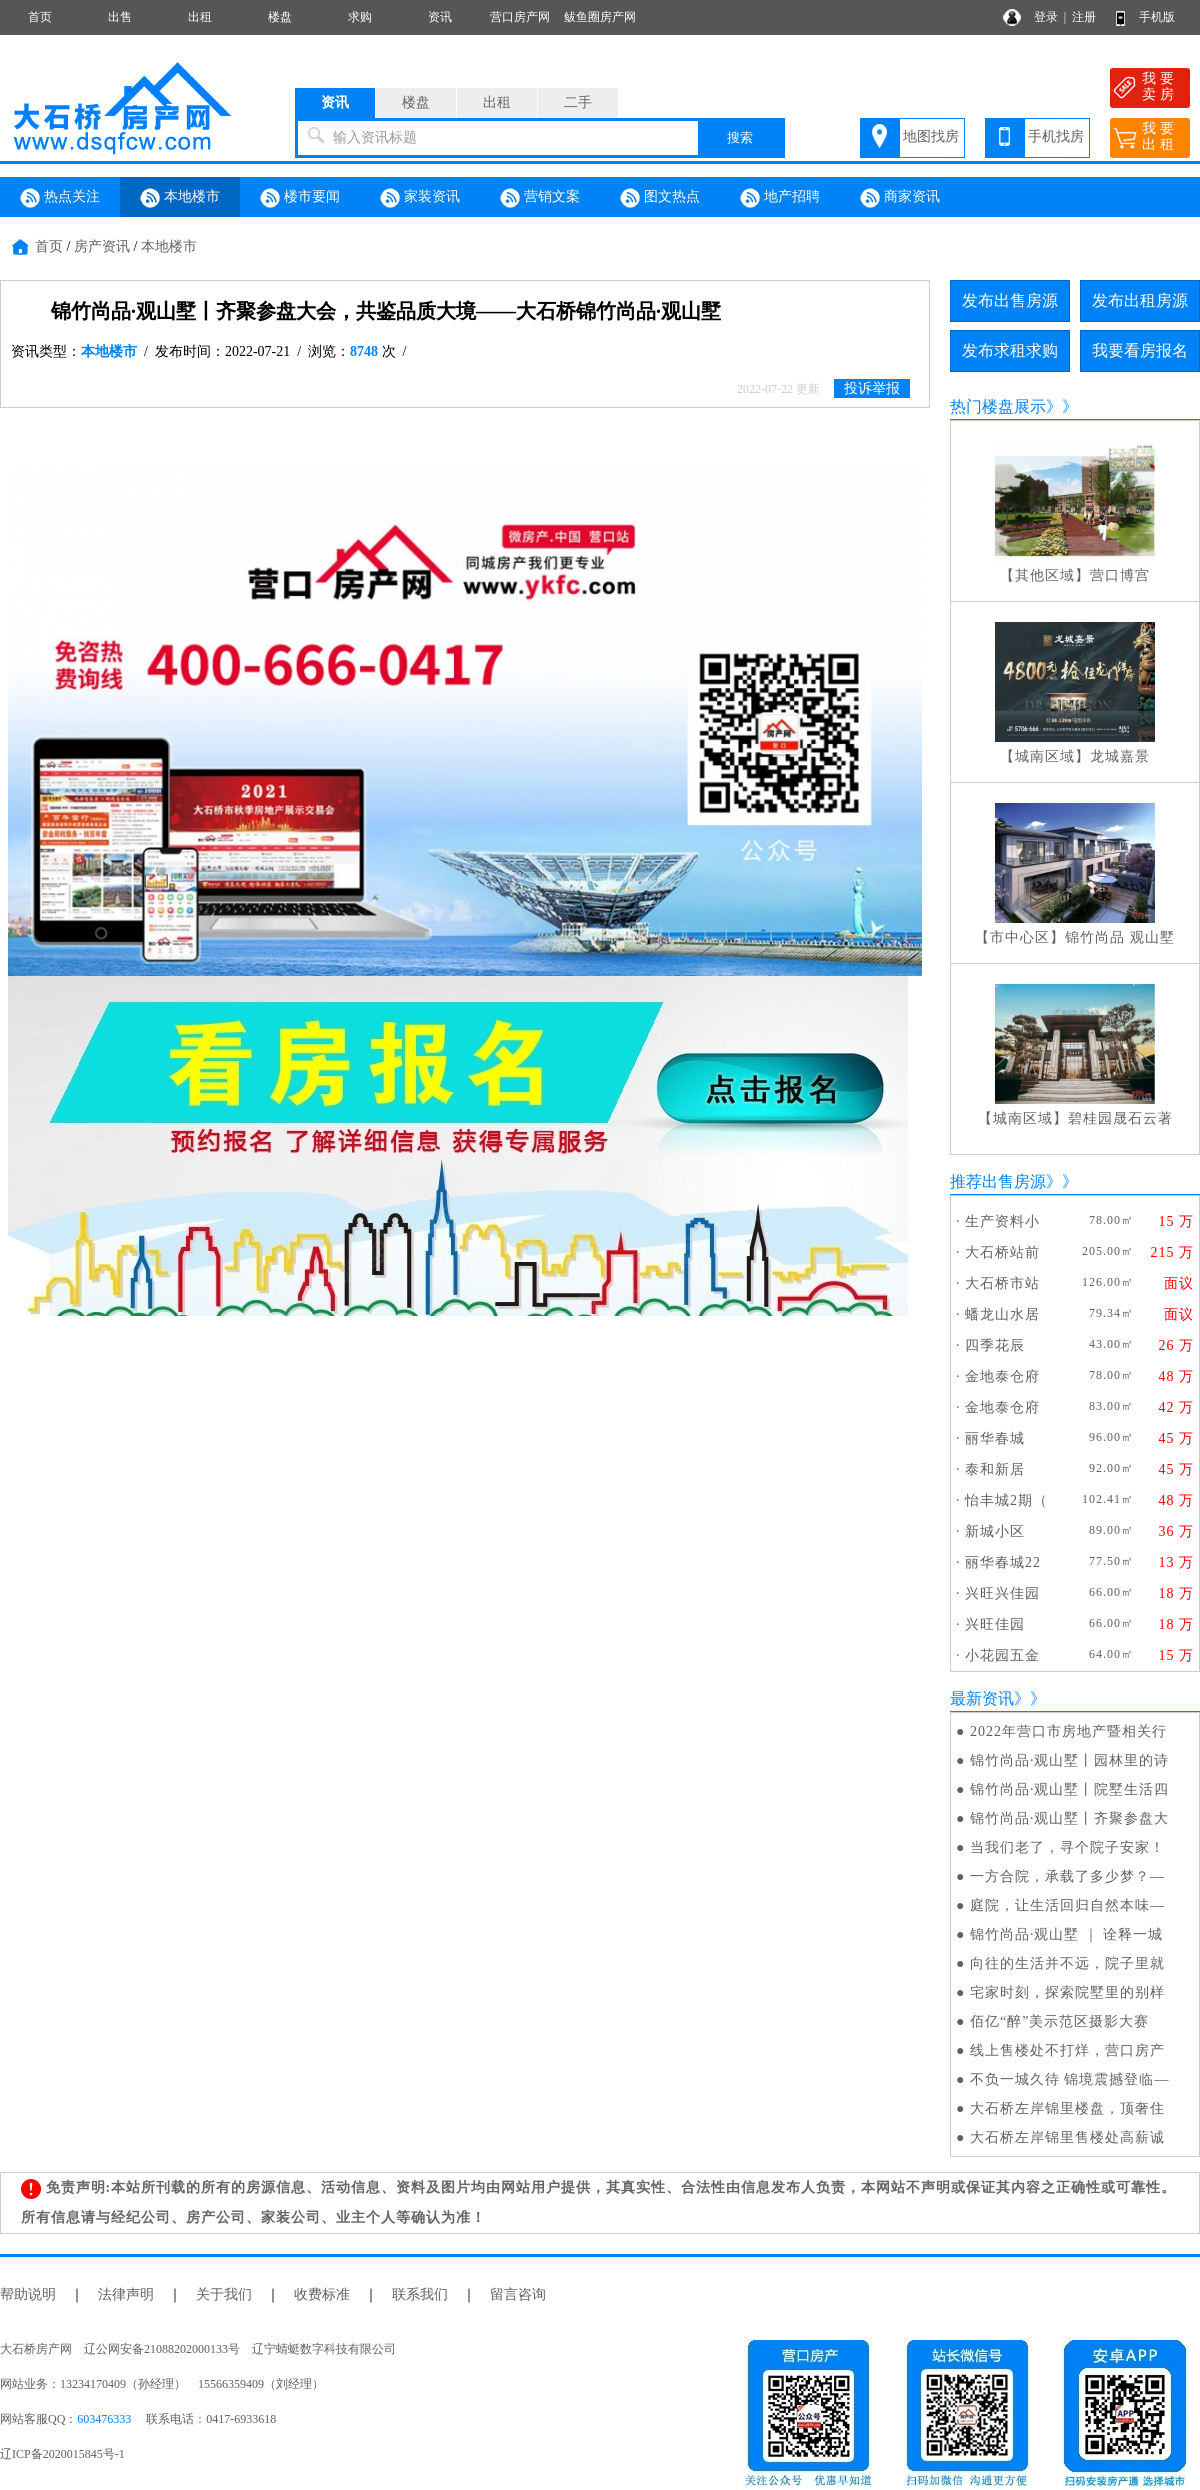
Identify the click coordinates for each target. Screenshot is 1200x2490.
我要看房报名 (1140, 350)
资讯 (440, 17)
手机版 (1157, 17)
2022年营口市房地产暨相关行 (1068, 1731)
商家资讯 (900, 198)
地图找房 (931, 136)
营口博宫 (1120, 575)
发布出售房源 (1010, 300)
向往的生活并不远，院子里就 (1067, 1963)
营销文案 (540, 198)
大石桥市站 (1002, 1283)
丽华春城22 (1003, 1562)
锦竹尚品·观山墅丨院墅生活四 (1070, 1789)
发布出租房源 (1140, 300)
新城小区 (995, 1531)
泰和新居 (995, 1469)
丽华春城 (995, 1438)
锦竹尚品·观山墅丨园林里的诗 (1070, 1760)
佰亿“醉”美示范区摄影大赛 (1059, 2021)
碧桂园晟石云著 (1120, 1118)
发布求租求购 (1010, 350)
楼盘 (280, 17)
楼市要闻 (300, 198)
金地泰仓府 (1002, 1376)
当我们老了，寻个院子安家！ (1067, 1847)
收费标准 (322, 2294)
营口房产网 (520, 17)
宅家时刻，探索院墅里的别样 (1067, 1992)
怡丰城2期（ (1006, 1500)
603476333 (104, 2419)
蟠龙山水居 (1002, 1314)
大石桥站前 (1002, 1252)
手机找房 (1056, 136)
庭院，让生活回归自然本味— (1067, 1905)
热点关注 (60, 198)
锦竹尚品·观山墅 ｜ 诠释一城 (1067, 1934)
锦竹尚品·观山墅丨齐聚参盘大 (1070, 1818)
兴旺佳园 (995, 1624)
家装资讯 (420, 198)
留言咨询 (518, 2294)
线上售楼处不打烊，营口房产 (1067, 2050)
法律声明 (126, 2294)
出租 (200, 17)
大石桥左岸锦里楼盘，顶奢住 (1067, 2108)
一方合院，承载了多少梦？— (1067, 1876)
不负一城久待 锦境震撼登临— (1070, 2079)
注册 (1084, 17)
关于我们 (224, 2294)
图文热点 (660, 198)
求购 (360, 17)
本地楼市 (180, 198)
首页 (40, 17)
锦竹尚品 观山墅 (1120, 937)
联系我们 (420, 2294)
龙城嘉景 (1120, 756)
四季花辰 (995, 1345)
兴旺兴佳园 (1002, 1593)
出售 (120, 17)
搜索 (740, 137)
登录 (1046, 17)
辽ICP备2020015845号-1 (62, 2454)
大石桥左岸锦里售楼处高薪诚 (1067, 2137)
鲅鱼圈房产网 (600, 17)
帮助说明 (28, 2294)
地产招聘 (780, 198)
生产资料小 (1002, 1221)
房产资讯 (102, 246)
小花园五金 (1002, 1655)
